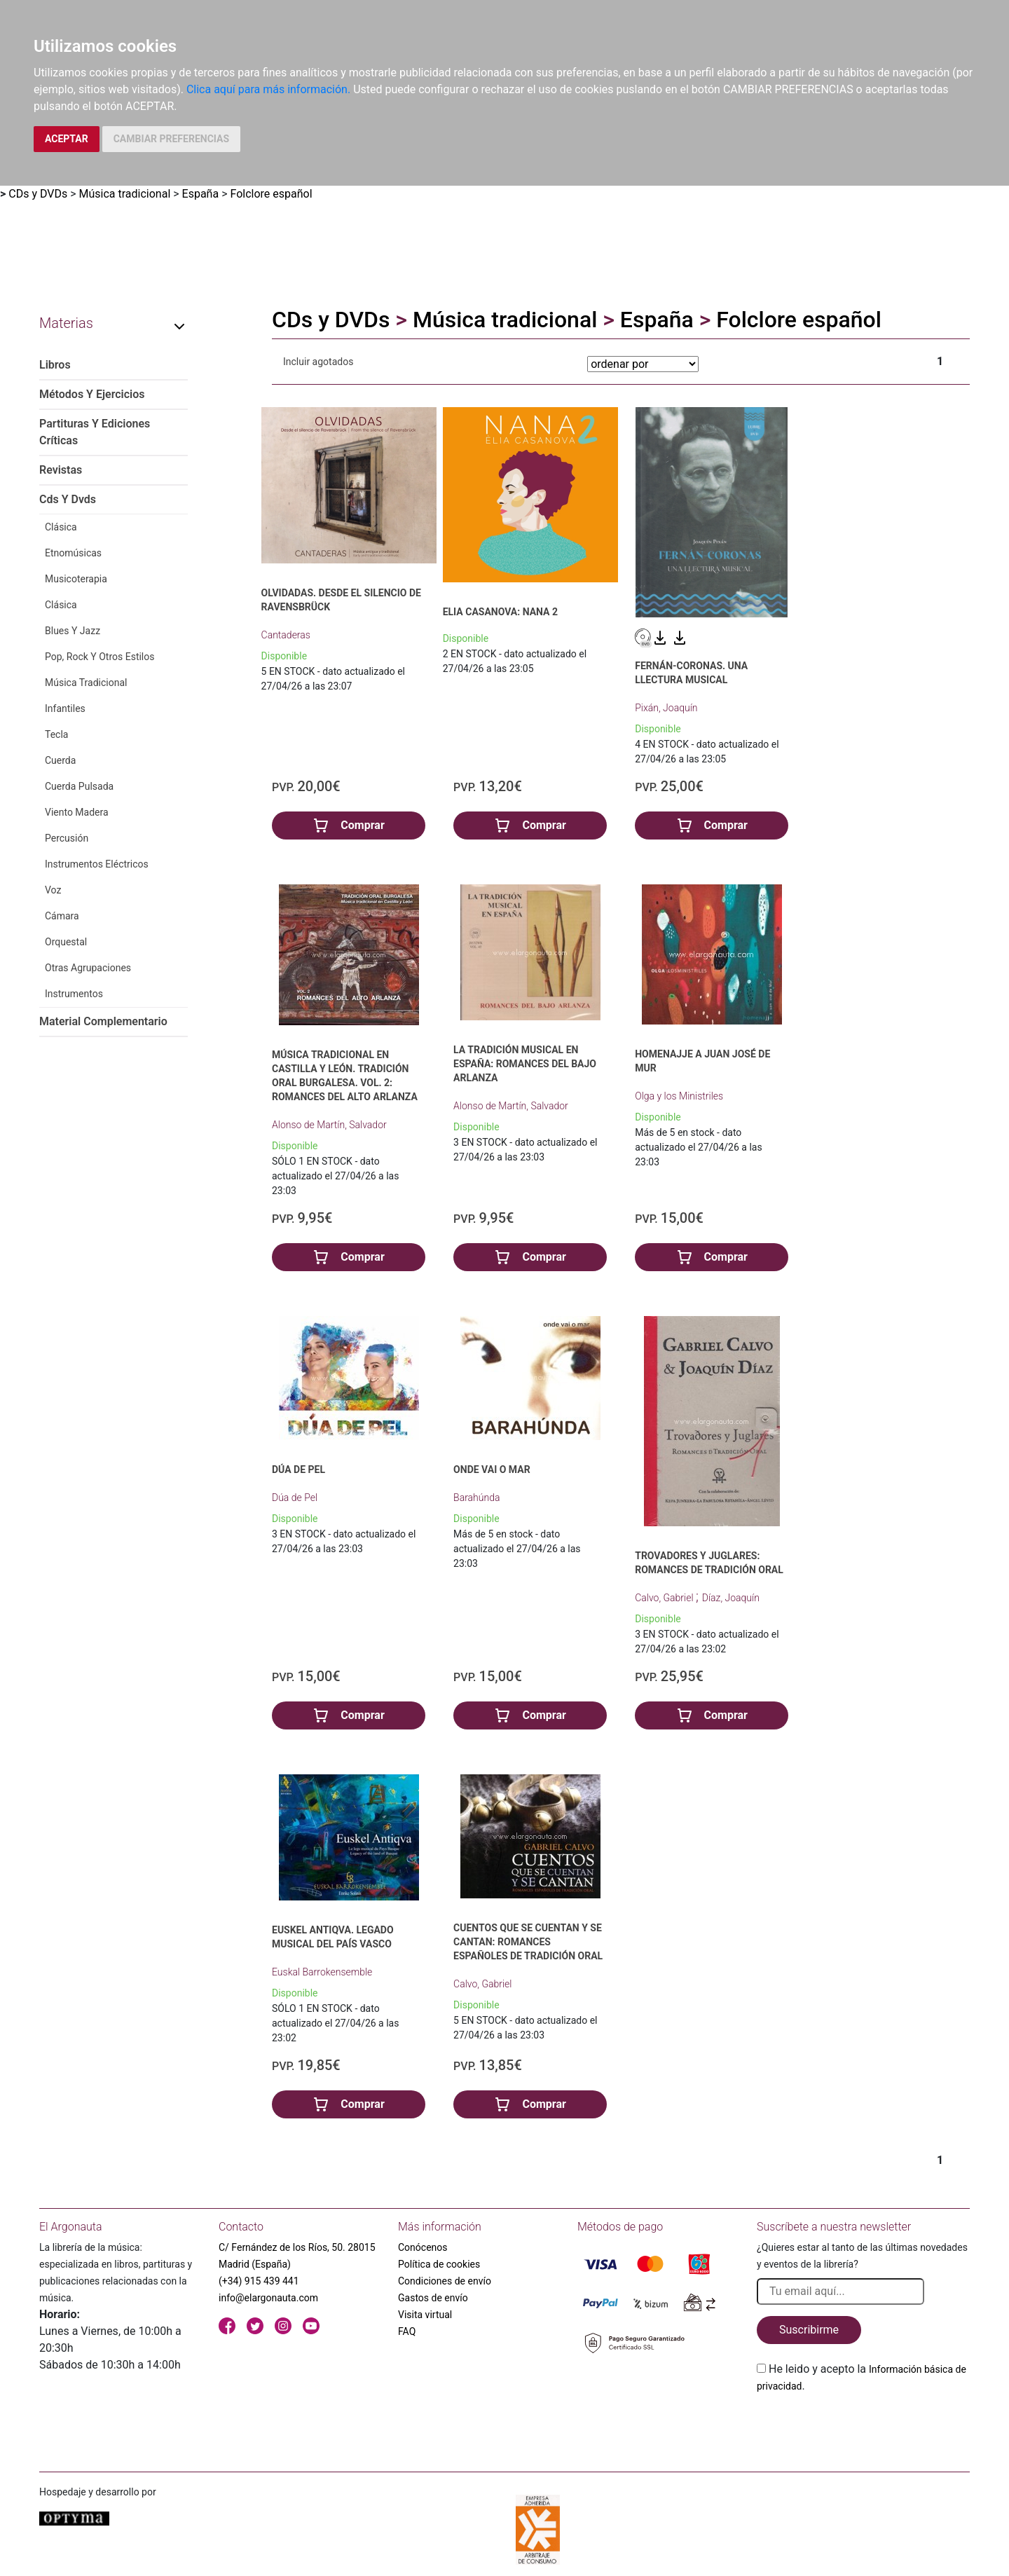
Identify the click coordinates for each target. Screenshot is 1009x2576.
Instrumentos (74, 993)
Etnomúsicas (73, 553)
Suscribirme (809, 2329)
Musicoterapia (76, 578)
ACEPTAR (66, 138)
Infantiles (65, 708)
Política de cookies (439, 2264)
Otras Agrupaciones (88, 967)
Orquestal (66, 941)
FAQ (407, 2331)
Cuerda (60, 760)
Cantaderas (285, 634)
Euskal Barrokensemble (322, 1972)
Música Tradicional (86, 682)
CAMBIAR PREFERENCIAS (171, 138)
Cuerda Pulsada (79, 786)
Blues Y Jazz (72, 630)
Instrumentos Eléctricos (97, 864)
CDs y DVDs (37, 193)
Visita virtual (425, 2314)
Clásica (61, 527)
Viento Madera (77, 812)
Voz (53, 890)
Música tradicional (125, 193)
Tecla (56, 734)
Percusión (66, 838)
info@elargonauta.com (268, 2297)
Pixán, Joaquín (666, 707)
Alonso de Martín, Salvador (329, 1124)
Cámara (62, 916)
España (200, 193)
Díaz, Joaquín (731, 1597)
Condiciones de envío (444, 2281)
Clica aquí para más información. (268, 89)
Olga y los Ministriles (679, 1096)
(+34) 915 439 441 (259, 2281)
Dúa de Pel (294, 1497)
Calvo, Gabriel (665, 1597)
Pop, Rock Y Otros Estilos (100, 656)
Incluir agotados (318, 361)
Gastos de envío (433, 2297)
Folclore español (271, 193)
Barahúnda (476, 1497)
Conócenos (423, 2247)
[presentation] (863, 2427)
